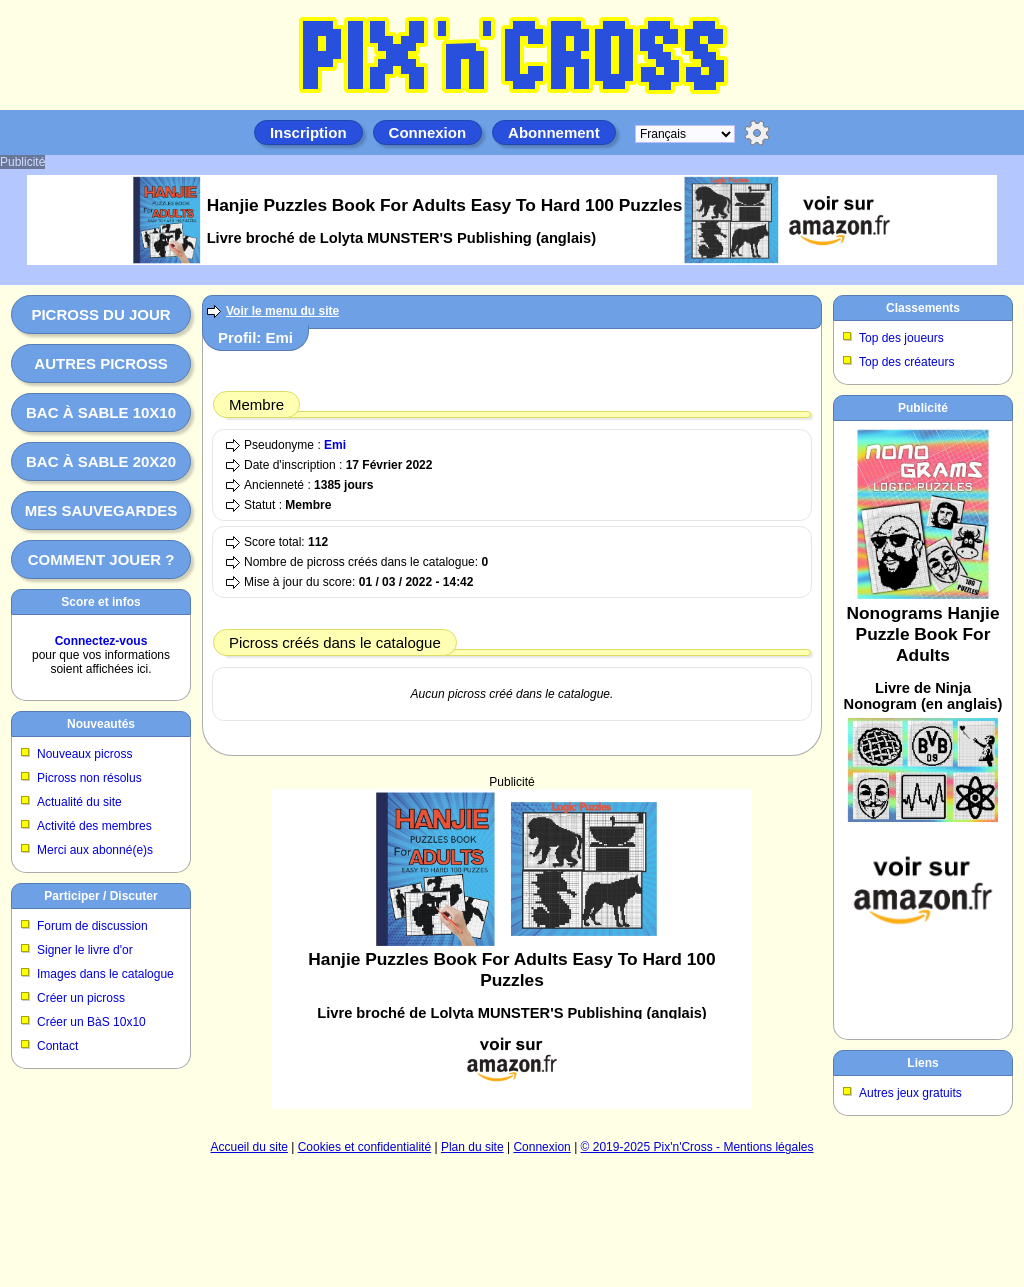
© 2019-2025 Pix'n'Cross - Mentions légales (697, 1147)
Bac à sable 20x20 (101, 461)
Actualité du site (79, 802)
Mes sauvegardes (101, 510)
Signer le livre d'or (85, 950)
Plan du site (472, 1147)
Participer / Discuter (100, 896)
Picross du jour (100, 314)
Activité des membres (94, 826)
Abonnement (554, 132)
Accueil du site (249, 1147)
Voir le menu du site (282, 311)
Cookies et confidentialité (364, 1147)
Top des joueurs (901, 338)
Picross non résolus (89, 778)
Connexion (428, 132)
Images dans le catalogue (105, 974)
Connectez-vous (101, 641)
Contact (57, 1046)
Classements (923, 308)
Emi (335, 445)
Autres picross (100, 363)
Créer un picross (81, 998)
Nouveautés (101, 724)
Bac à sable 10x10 (101, 412)
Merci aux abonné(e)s (95, 850)
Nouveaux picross (84, 754)
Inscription (308, 132)
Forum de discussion (92, 926)
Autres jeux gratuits (910, 1093)
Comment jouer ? (101, 559)
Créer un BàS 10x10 (91, 1022)
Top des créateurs (906, 362)
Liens (922, 1063)
